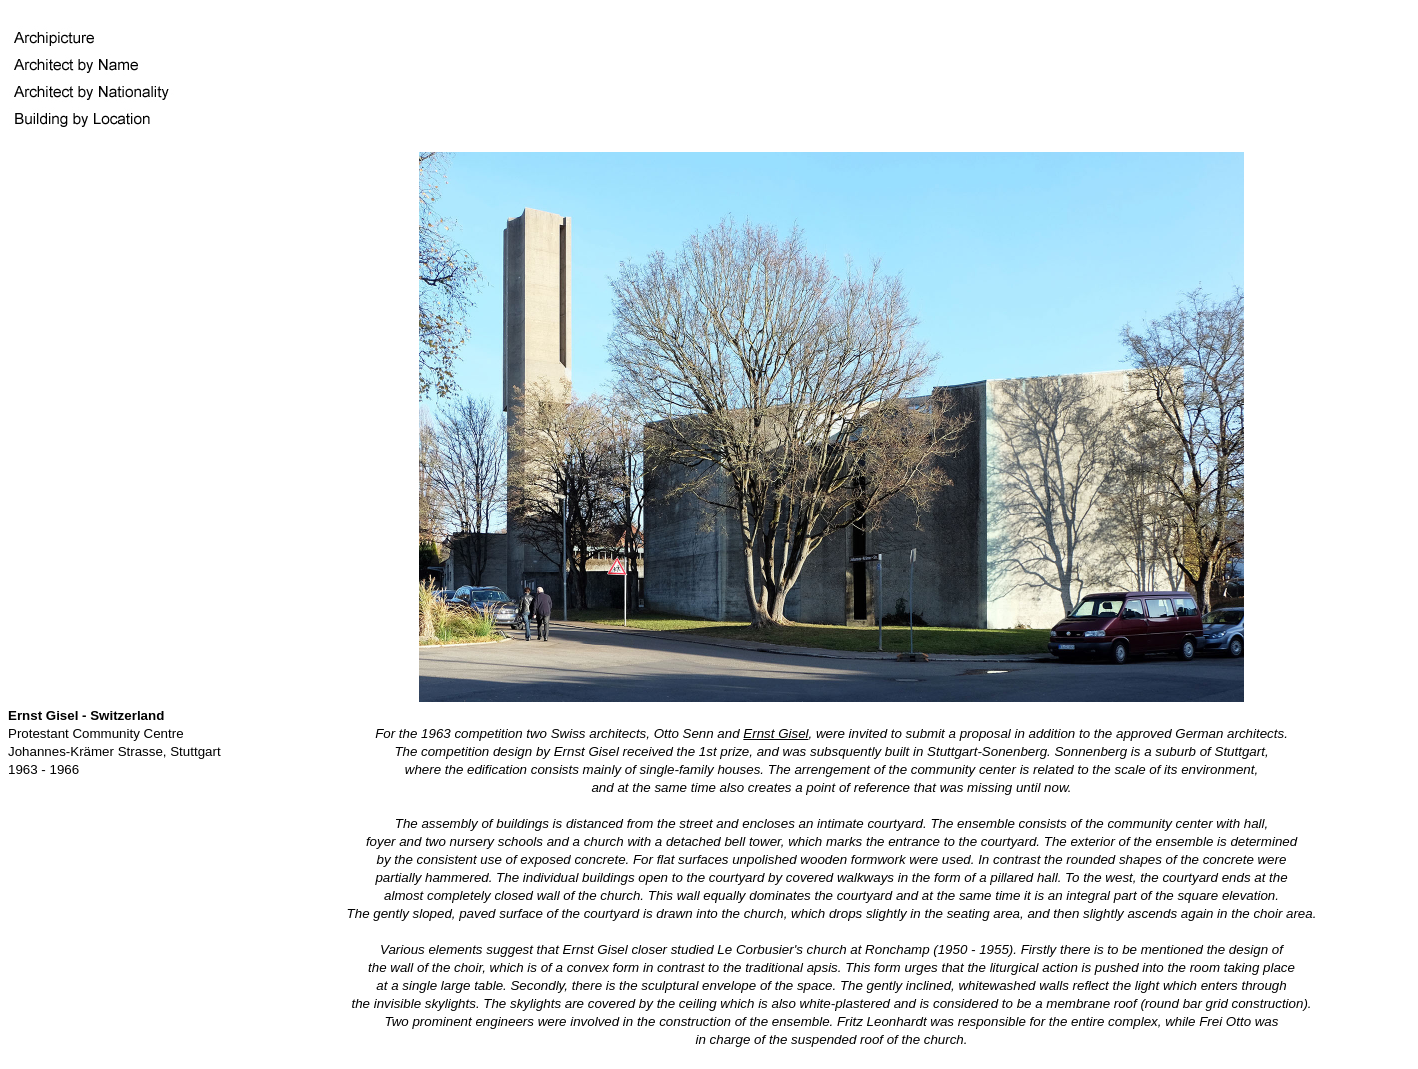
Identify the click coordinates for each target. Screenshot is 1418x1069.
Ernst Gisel (775, 733)
